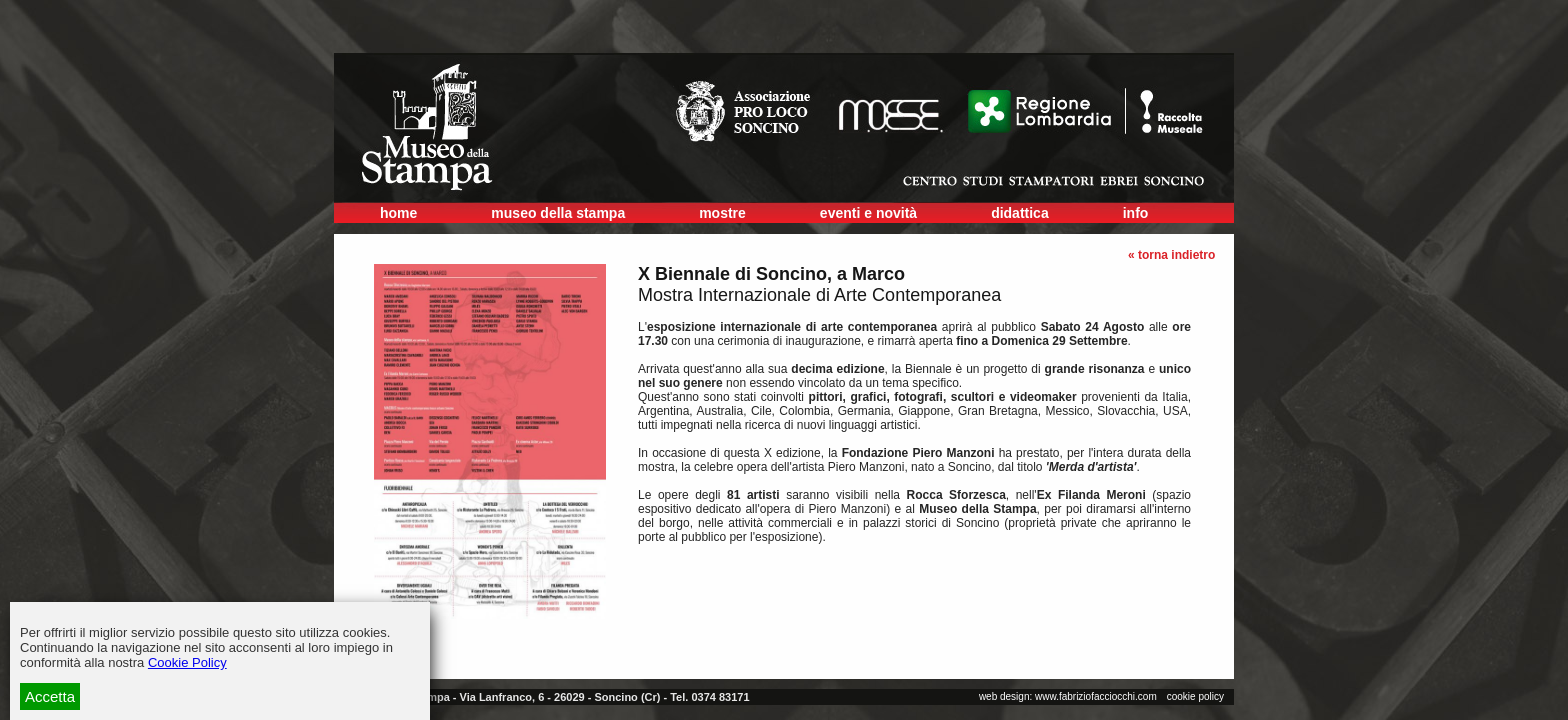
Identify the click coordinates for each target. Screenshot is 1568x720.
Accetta (50, 696)
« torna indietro (1171, 255)
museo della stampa (558, 213)
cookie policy (1195, 696)
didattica (1020, 213)
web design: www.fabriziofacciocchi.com (1068, 696)
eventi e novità (868, 213)
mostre (722, 213)
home (398, 213)
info (1136, 213)
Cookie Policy (187, 662)
